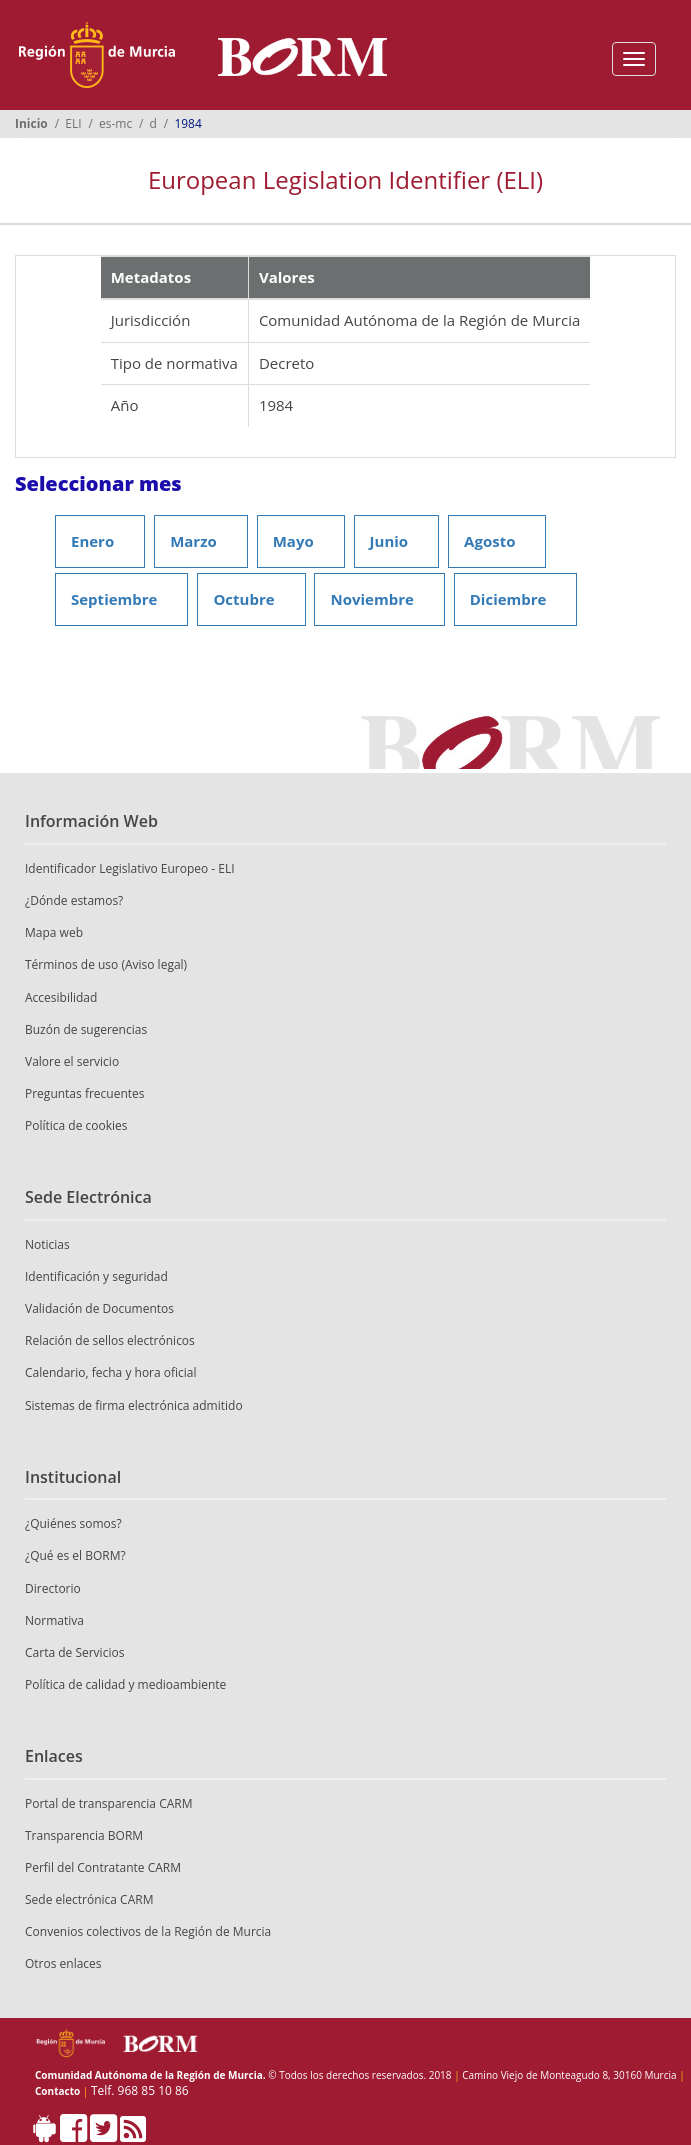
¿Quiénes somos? (73, 1523)
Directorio (53, 1588)
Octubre (243, 599)
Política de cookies (76, 1125)
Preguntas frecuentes (85, 1093)
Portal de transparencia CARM (108, 1803)
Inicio (31, 123)
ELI (73, 123)
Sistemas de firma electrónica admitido (134, 1405)
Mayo (293, 541)
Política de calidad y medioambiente (125, 1684)
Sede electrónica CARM (89, 1899)
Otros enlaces (63, 1963)
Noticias (47, 1244)
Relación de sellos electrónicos (110, 1340)
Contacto (57, 2091)
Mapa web (54, 932)
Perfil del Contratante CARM (103, 1867)
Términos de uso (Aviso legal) (106, 964)
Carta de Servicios (74, 1652)
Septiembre (114, 599)
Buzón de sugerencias (86, 1029)
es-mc (115, 123)
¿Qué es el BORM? (75, 1555)
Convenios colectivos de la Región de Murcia (148, 1931)
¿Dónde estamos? (74, 900)
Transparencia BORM (84, 1835)
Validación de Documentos (99, 1308)
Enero (92, 541)
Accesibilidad (61, 997)
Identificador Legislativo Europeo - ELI (130, 868)
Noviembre (371, 599)
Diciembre (508, 599)
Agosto (489, 541)
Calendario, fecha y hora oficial (111, 1372)
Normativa (54, 1620)
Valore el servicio (72, 1061)
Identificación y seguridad (96, 1276)
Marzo (193, 541)
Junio (389, 541)
